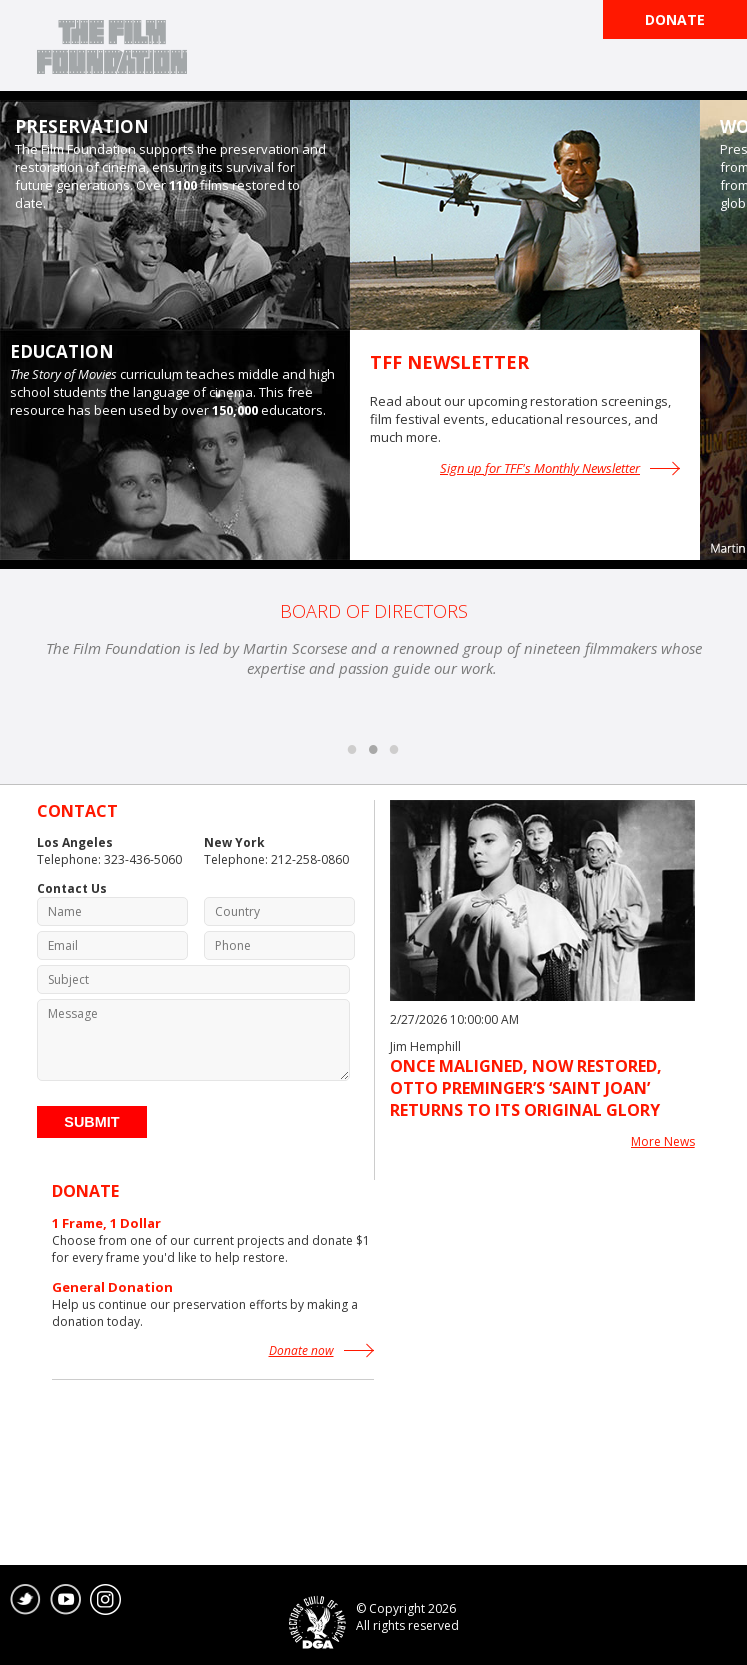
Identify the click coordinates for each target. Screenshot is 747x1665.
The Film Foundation (112, 47)
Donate (675, 19)
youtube (66, 1600)
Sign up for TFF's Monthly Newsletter (540, 468)
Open (716, 65)
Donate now (301, 1350)
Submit (91, 1122)
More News (663, 1141)
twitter (26, 1600)
